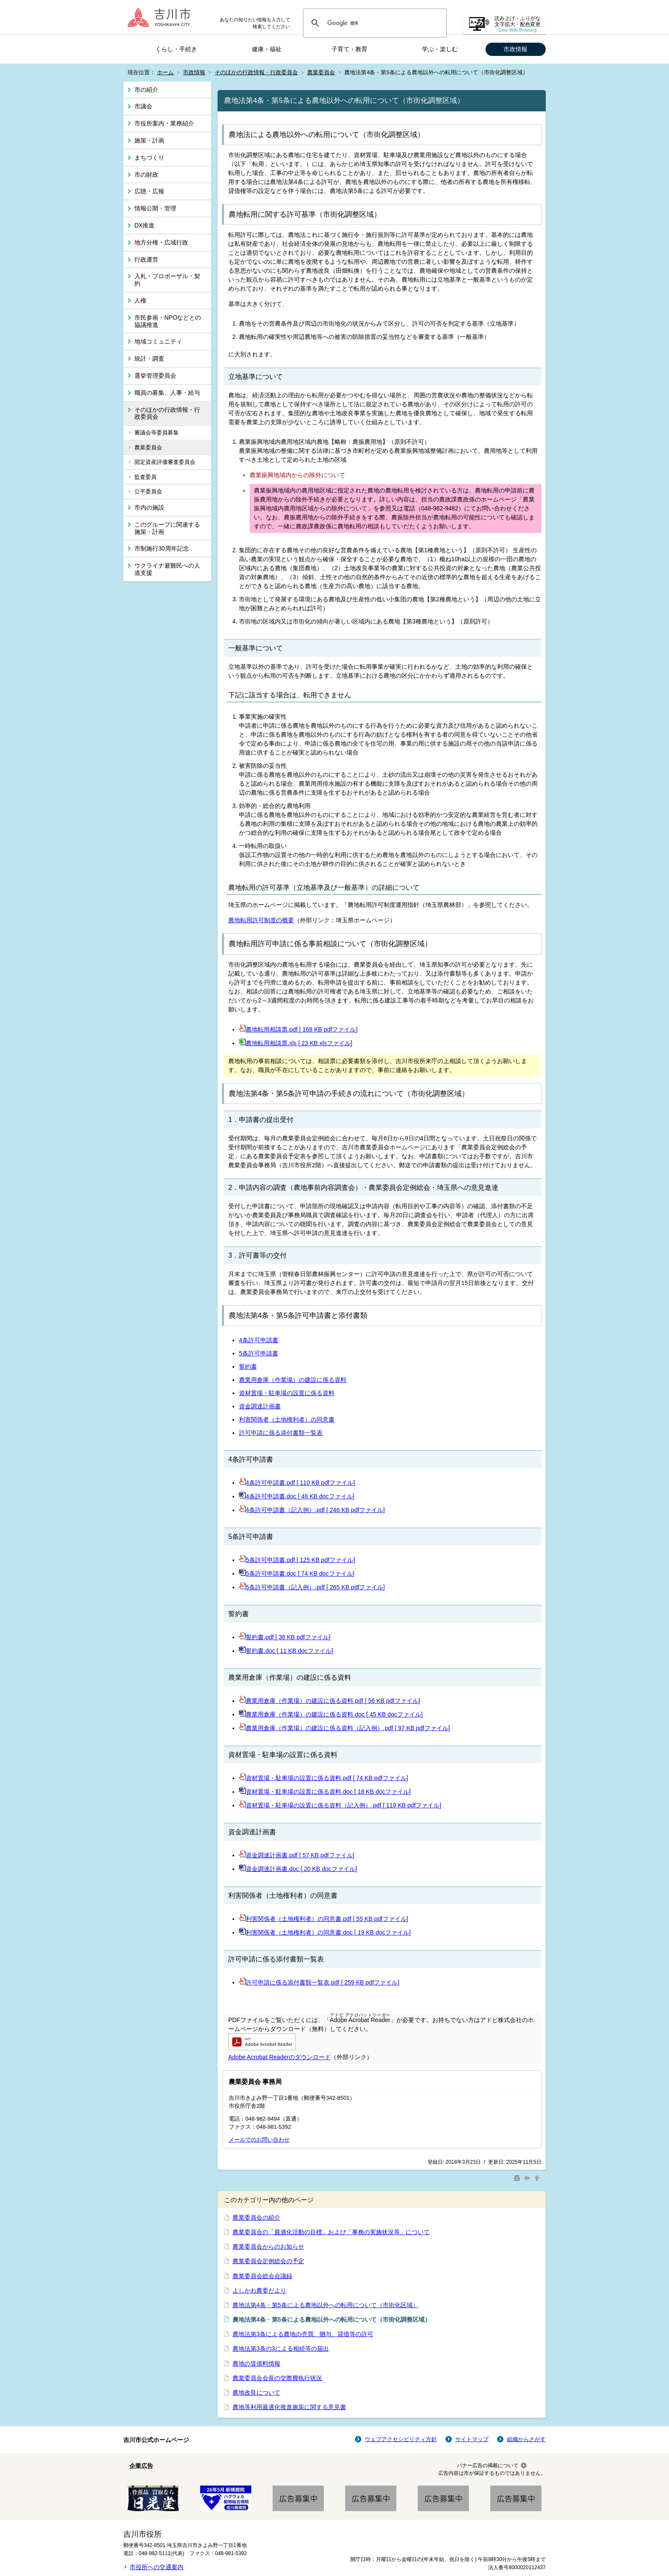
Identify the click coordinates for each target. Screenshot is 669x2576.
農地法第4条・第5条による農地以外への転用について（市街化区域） (326, 2305)
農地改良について (256, 2392)
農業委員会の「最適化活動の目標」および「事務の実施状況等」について (331, 2232)
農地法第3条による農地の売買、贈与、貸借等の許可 (303, 2334)
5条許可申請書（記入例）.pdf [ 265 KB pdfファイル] (312, 1587)
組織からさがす (526, 2439)
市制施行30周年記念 (161, 548)
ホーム (165, 72)
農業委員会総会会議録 (262, 2276)
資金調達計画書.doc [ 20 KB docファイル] (301, 1868)
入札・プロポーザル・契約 (167, 280)
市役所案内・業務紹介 (164, 123)
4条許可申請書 (258, 1340)
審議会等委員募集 (156, 432)
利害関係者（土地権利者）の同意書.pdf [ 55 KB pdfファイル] (327, 1918)
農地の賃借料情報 (256, 2363)
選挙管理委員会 (155, 375)
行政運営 (146, 259)
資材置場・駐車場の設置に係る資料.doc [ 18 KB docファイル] (328, 1791)
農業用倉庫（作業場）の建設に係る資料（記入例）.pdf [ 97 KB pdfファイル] (348, 1728)
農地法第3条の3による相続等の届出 (281, 2348)
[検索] (373, 23)
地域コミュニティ (158, 341)
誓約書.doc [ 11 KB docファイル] (289, 1650)
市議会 (143, 106)
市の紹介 (146, 89)
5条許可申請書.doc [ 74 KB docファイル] (300, 1573)
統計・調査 (149, 358)
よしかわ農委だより (259, 2290)
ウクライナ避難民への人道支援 (167, 569)
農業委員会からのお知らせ (268, 2246)
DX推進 (144, 225)
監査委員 (145, 477)
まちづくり (149, 157)
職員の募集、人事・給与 (167, 392)
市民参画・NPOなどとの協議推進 (167, 321)
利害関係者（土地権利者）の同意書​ (286, 1419)
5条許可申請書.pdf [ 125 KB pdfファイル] (300, 1559)
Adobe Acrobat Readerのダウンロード (279, 2057)
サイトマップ (472, 2439)
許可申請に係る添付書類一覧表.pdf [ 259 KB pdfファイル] (322, 1982)
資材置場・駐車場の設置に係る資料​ (286, 1393)
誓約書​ (248, 1366)
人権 (140, 300)
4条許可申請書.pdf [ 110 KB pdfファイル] (300, 1482)
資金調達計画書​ (260, 1406)
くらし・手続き (176, 49)
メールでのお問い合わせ (259, 2139)
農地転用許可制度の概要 (261, 920)
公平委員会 (148, 491)
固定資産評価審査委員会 (164, 462)
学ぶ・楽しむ (440, 49)
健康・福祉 (267, 49)
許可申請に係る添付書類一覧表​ (281, 1432)
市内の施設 (149, 507)
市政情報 (515, 49)
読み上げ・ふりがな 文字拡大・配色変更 (517, 24)
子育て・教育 (349, 49)
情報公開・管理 (155, 208)
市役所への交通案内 (156, 2567)
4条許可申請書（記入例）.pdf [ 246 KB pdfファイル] (315, 1510)
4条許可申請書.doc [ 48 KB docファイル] (300, 1496)
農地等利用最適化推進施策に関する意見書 (289, 2407)
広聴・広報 (149, 191)
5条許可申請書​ (258, 1353)
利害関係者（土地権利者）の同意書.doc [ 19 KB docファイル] (328, 1932)
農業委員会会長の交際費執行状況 (277, 2378)
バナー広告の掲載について (487, 2465)
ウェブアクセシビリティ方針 (401, 2439)
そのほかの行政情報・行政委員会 (256, 72)
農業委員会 (321, 72)
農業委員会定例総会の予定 (268, 2261)
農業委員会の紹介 (256, 2217)
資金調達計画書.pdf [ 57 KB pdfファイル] (300, 1855)
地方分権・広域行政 (161, 242)
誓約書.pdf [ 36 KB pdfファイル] (288, 1637)
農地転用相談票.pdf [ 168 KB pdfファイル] (302, 1029)
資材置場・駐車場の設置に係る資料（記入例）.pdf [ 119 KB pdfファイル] (343, 1805)
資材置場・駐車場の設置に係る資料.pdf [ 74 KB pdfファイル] (327, 1778)
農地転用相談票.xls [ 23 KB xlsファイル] (299, 1043)
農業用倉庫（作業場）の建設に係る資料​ (292, 1379)
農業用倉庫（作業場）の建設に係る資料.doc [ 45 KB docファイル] (334, 1714)
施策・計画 (149, 140)
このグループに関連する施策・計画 (167, 528)
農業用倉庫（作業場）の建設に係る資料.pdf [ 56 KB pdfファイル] (333, 1700)
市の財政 (146, 174)
